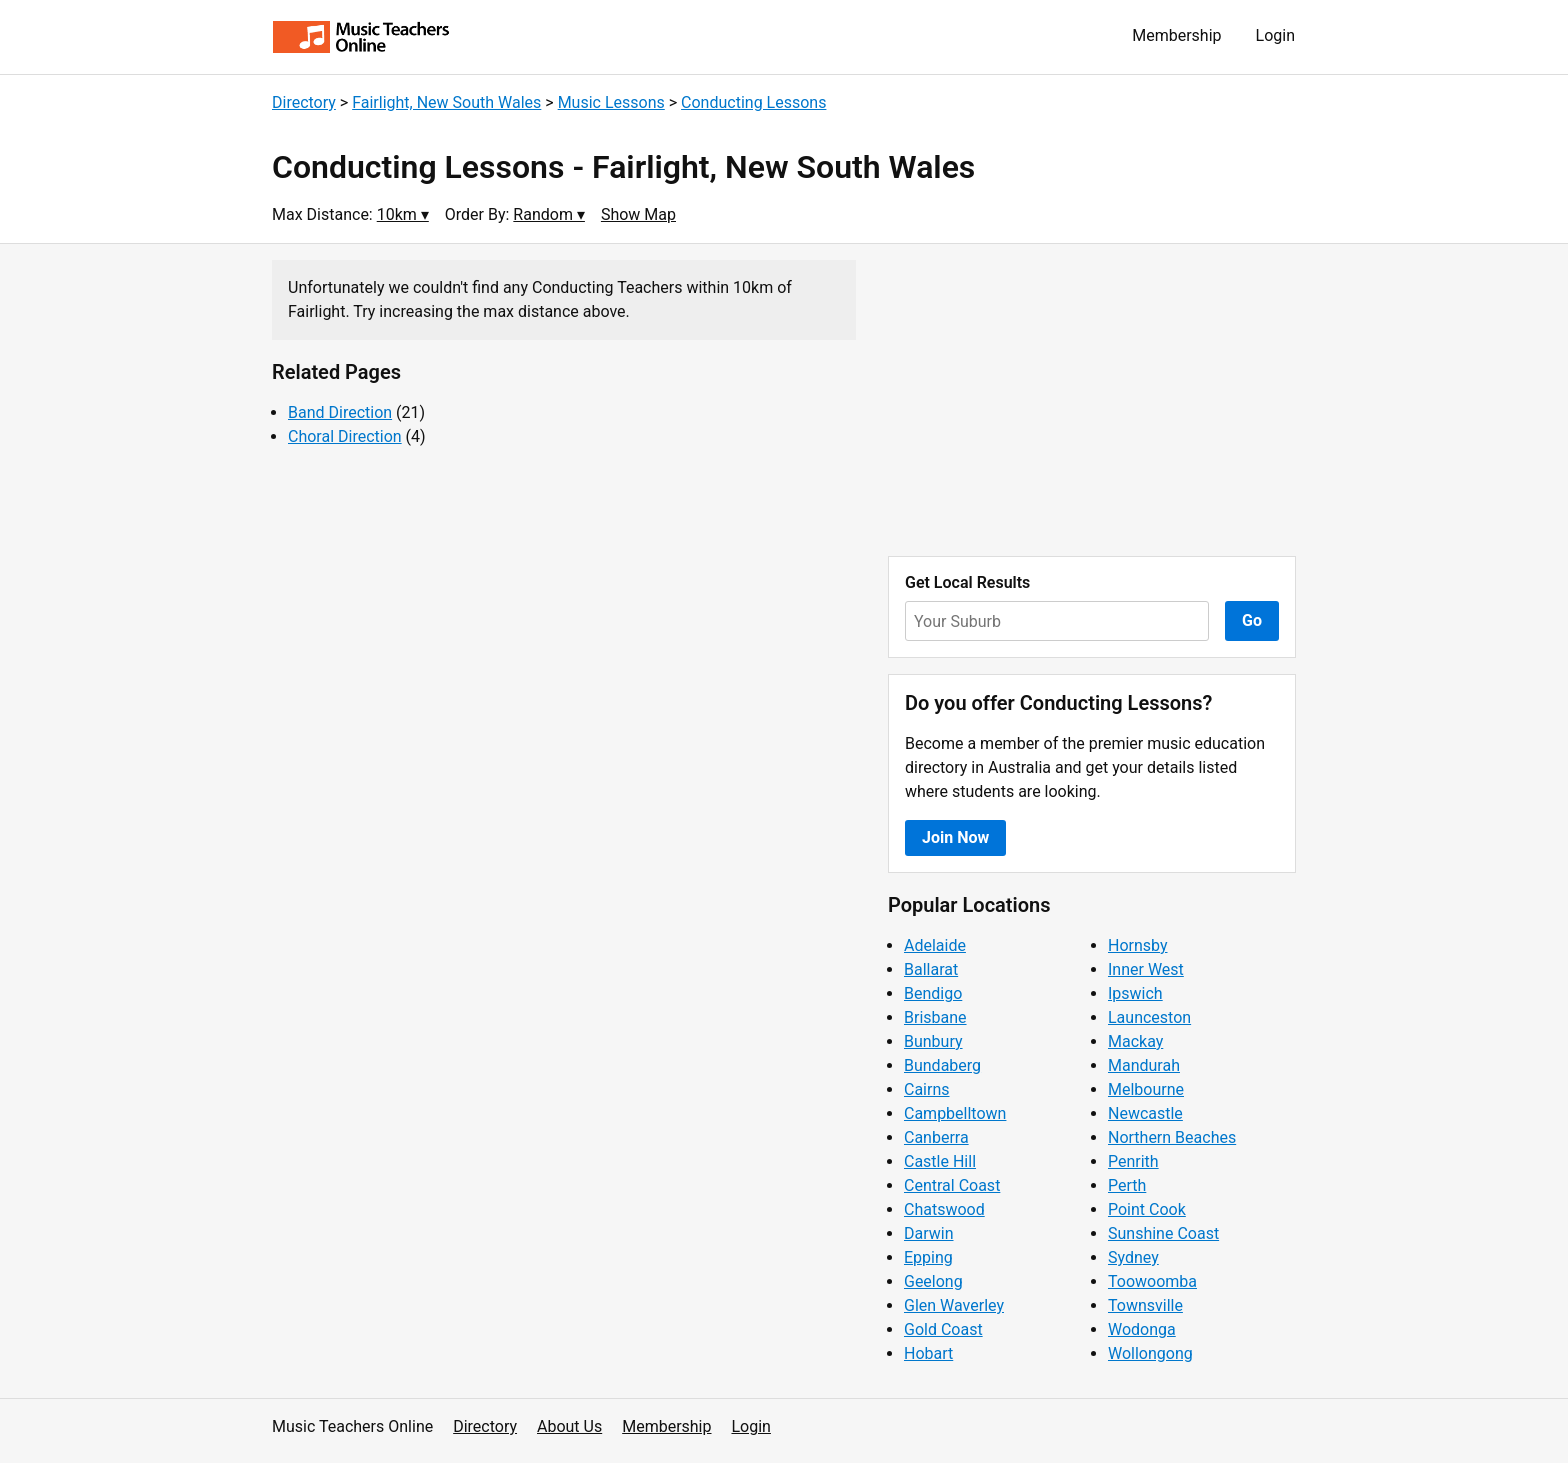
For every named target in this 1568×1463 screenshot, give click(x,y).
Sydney (1133, 1257)
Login (1275, 35)
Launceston (1149, 1017)
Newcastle (1145, 1113)
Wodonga (1142, 1329)
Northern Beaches (1172, 1137)
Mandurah (1144, 1065)
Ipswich (1135, 993)
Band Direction (340, 412)
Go (1252, 620)
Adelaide (935, 945)
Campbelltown (955, 1113)
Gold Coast (943, 1329)
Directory (304, 102)
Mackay (1135, 1041)
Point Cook (1147, 1209)
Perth (1127, 1185)
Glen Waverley (954, 1305)
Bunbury (933, 1041)
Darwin (929, 1233)
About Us (569, 1426)
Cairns (927, 1089)
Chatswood (944, 1209)
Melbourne (1146, 1089)
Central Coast (952, 1185)
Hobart (928, 1353)
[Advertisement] (1092, 400)
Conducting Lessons (753, 102)
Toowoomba (1152, 1281)
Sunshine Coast (1163, 1233)
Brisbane (935, 1017)
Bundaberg (942, 1065)
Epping (928, 1257)
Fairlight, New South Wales (446, 102)
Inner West (1146, 969)
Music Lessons (611, 102)
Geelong (933, 1281)
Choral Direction (345, 436)
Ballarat (931, 969)
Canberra (936, 1137)
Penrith (1133, 1161)
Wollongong (1150, 1353)
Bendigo (933, 993)
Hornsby (1138, 945)
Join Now (955, 837)
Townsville (1145, 1305)
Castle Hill (940, 1161)
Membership (1176, 35)
